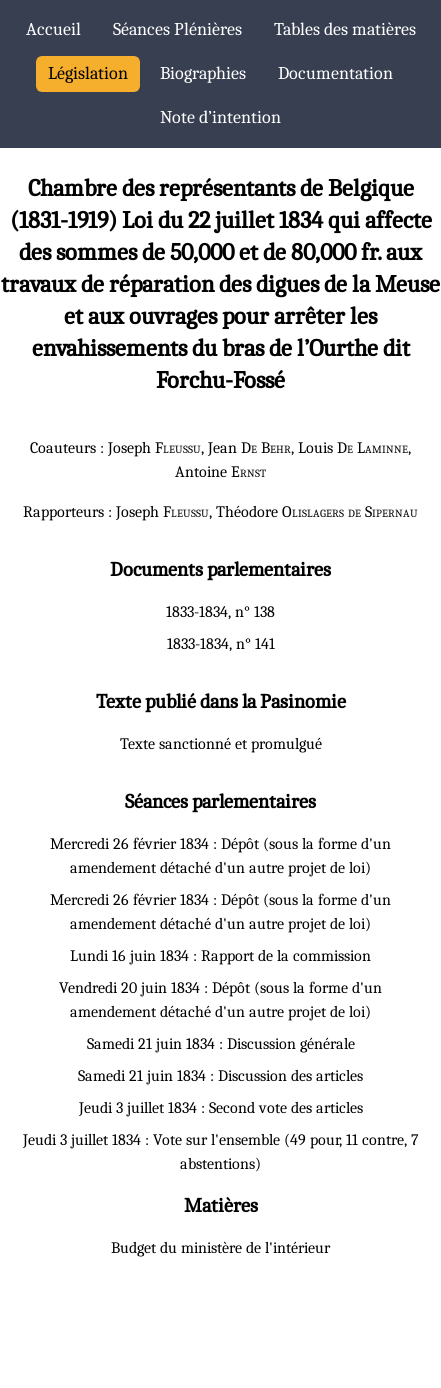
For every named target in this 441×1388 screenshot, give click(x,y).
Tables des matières (345, 29)
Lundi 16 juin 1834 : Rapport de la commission (220, 956)
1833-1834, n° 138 (220, 612)
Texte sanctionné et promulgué (221, 744)
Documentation (335, 73)
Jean (249, 448)
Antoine (220, 472)
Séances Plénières (177, 29)
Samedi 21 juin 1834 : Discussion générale (221, 1044)
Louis (353, 448)
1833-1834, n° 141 (221, 644)
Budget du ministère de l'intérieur (220, 1248)
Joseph (154, 448)
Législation (88, 73)
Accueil (53, 29)
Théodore (317, 512)
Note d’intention (220, 117)
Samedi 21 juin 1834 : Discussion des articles (220, 1076)
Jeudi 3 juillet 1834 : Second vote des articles (221, 1108)
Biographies (203, 73)
